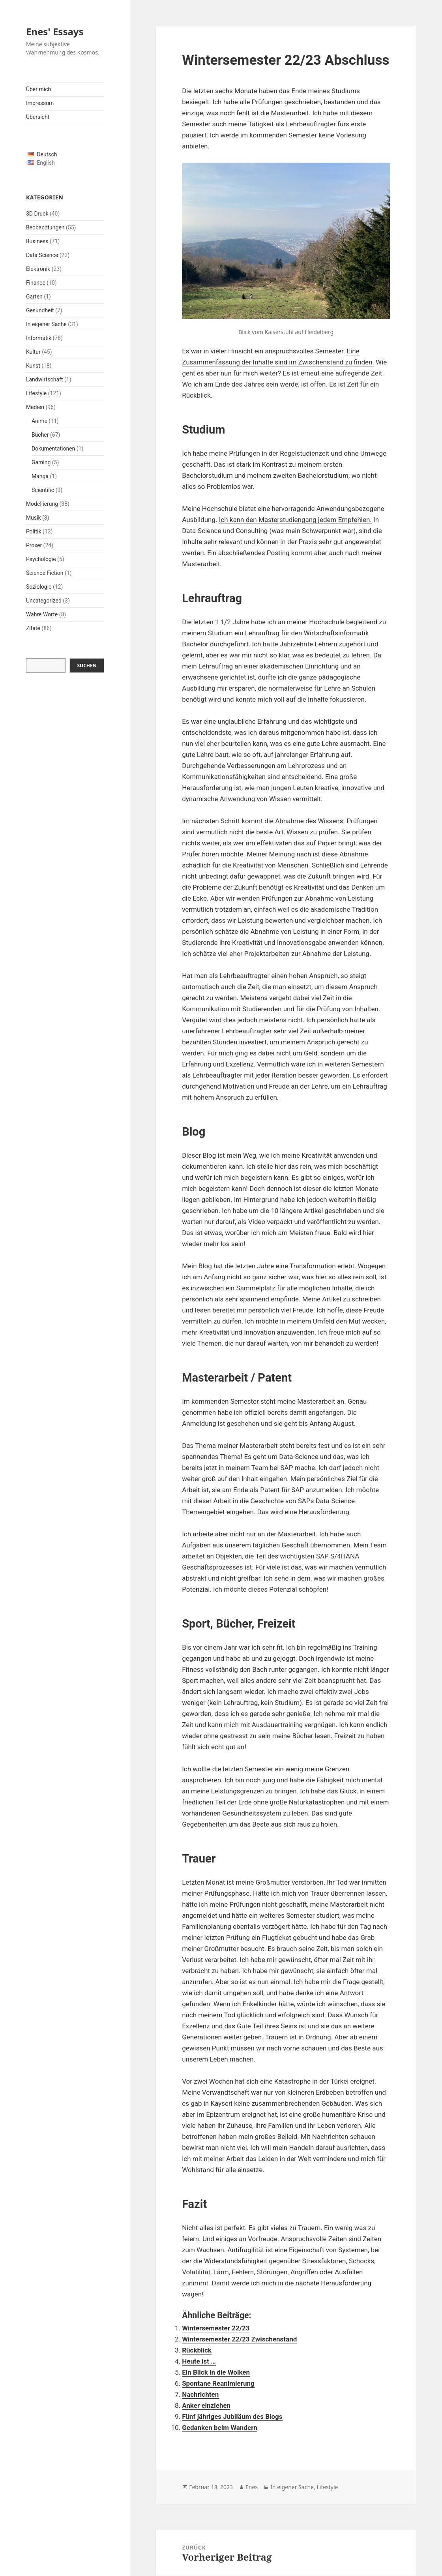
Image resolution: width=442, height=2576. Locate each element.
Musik (33, 517)
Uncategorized (44, 600)
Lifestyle (36, 393)
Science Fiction (45, 573)
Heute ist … (199, 2361)
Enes (251, 2487)
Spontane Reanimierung (218, 2383)
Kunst (33, 365)
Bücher (40, 435)
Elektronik (38, 269)
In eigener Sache (46, 324)
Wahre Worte (42, 614)
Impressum (40, 103)
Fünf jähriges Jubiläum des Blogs (232, 2416)
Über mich (38, 89)
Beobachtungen (45, 227)
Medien (35, 407)
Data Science (42, 255)
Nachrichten (200, 2394)
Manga (40, 476)
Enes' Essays (55, 31)
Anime (39, 421)
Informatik (38, 338)
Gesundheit (40, 310)
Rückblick (197, 2350)
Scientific (43, 490)
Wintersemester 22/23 (215, 2328)
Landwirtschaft (44, 379)
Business (37, 241)
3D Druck (37, 213)
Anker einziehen (206, 2405)
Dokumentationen (53, 448)
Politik (33, 531)
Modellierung (42, 504)
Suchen (86, 665)
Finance (35, 283)
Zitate (33, 628)
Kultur (33, 352)
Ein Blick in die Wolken (216, 2372)
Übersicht (37, 117)
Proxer (34, 545)
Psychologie (41, 559)
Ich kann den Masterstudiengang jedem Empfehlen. (295, 520)
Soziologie (39, 587)
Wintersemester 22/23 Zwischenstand (239, 2339)
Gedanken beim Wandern (219, 2427)
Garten (34, 296)
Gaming (41, 462)
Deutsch (47, 154)
